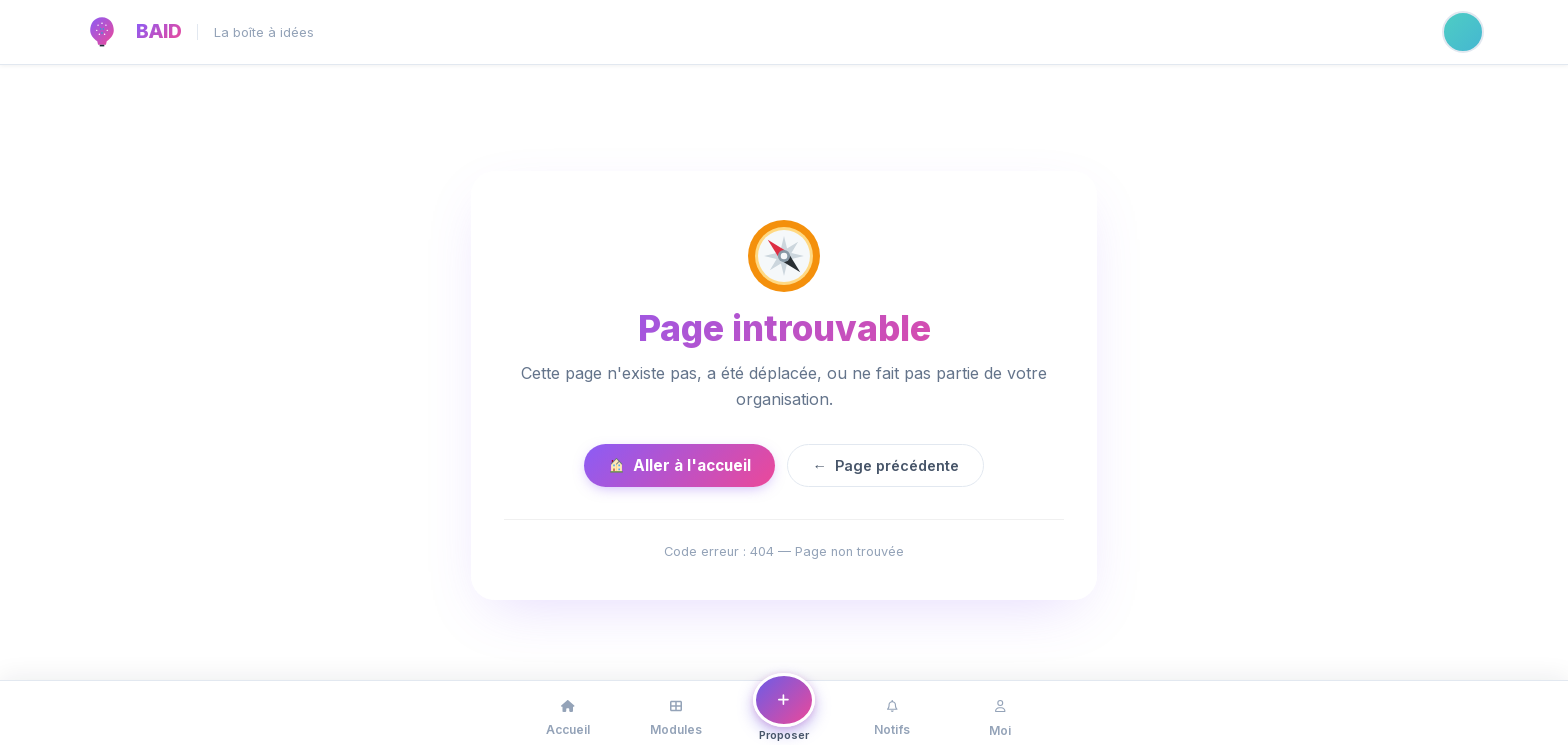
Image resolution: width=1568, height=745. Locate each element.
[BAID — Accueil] (102, 32)
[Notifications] (892, 713)
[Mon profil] (1000, 713)
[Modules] (676, 713)
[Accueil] (568, 713)
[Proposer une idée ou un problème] (784, 709)
